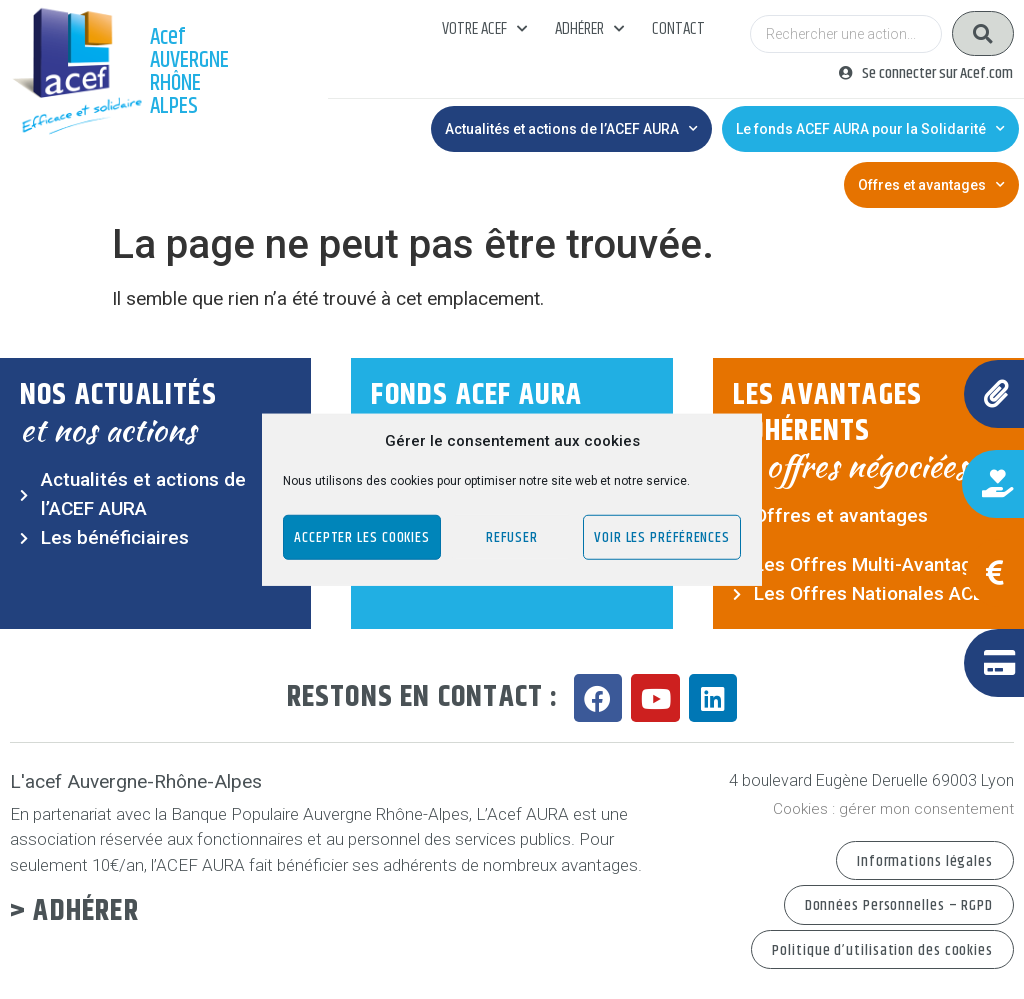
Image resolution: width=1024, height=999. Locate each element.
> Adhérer (74, 911)
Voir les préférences (662, 536)
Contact (678, 29)
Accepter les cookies (362, 536)
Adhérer (589, 29)
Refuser (511, 536)
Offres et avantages (931, 185)
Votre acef (484, 29)
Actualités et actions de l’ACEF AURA (571, 129)
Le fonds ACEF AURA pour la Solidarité (870, 129)
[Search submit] (983, 33)
